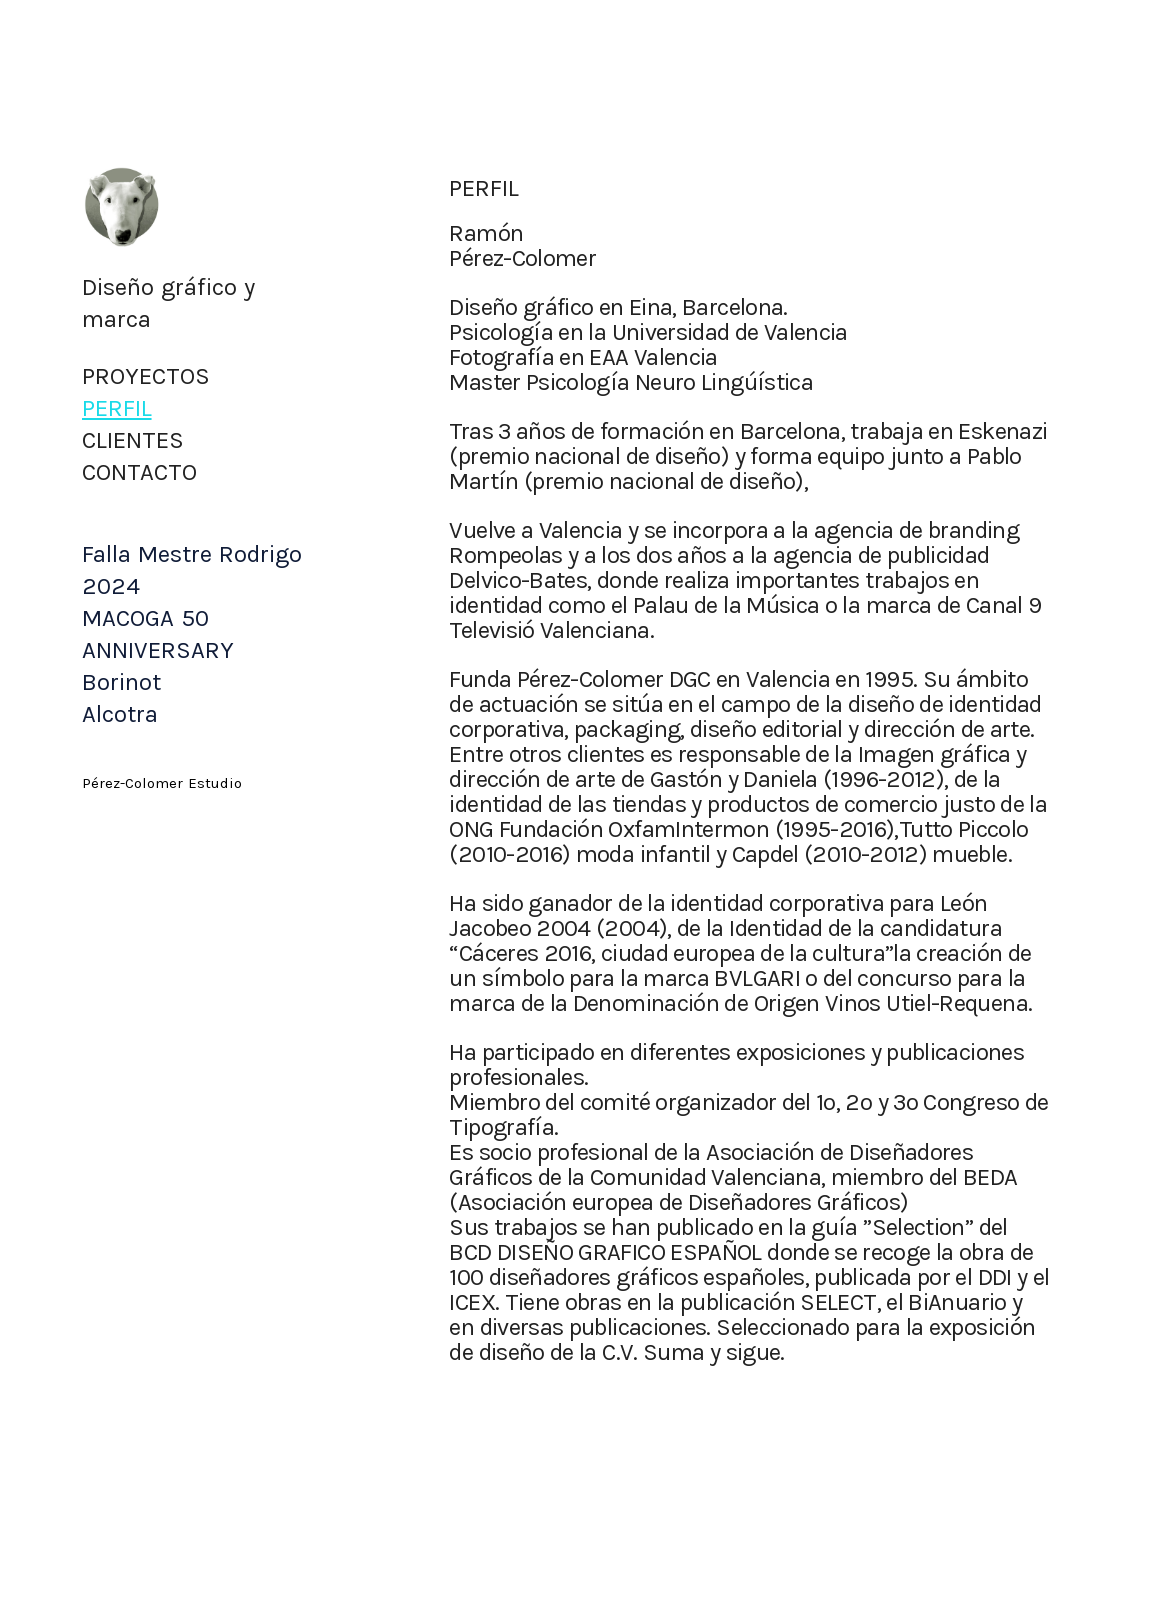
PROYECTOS (146, 376)
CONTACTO (139, 472)
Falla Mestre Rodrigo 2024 (192, 570)
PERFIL (117, 408)
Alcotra (120, 714)
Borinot (121, 682)
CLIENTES (133, 440)
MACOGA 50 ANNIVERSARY (158, 634)
